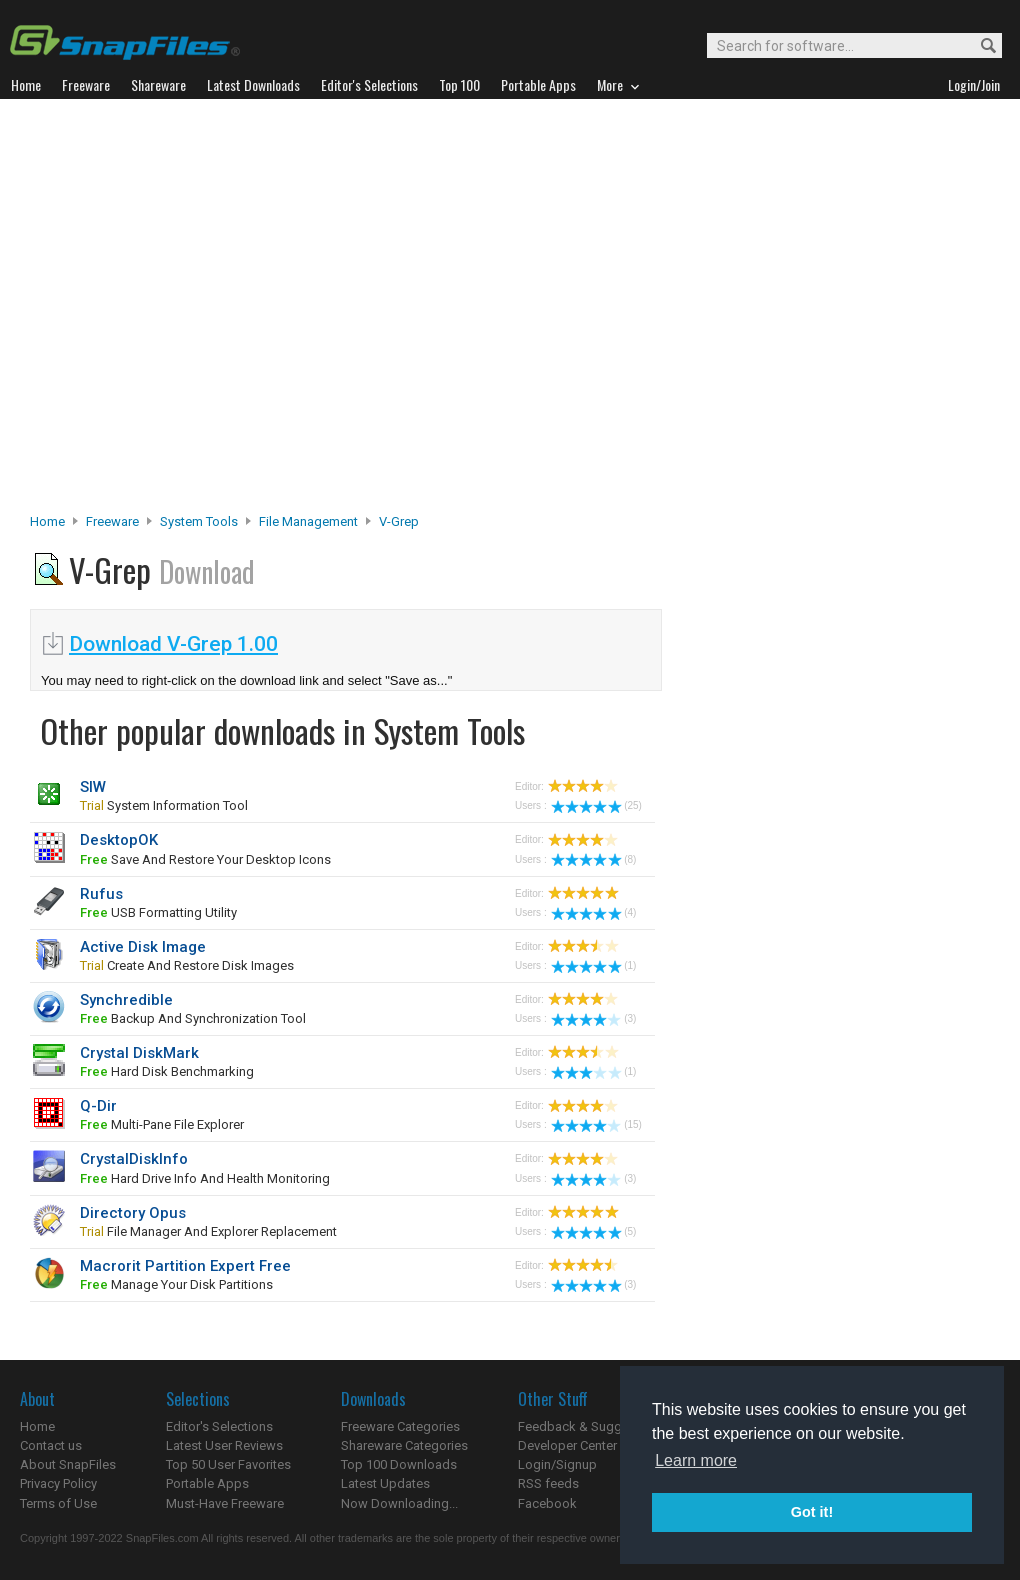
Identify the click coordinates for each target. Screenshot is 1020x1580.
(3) (593, 1018)
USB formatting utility (158, 912)
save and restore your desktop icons (205, 859)
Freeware (112, 521)
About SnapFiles (68, 1464)
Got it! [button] (812, 1512)
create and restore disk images (187, 965)
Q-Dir (98, 1106)
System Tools (199, 521)
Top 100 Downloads (399, 1464)
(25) (596, 805)
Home (47, 521)
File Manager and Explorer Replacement (208, 1231)
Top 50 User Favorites (228, 1464)
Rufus (101, 894)
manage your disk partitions (176, 1284)
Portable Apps (207, 1483)
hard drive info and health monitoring (205, 1178)
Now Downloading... (399, 1503)
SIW (93, 787)
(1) (593, 965)
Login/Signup (557, 1464)
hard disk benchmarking (167, 1071)
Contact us (51, 1445)
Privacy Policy (58, 1483)
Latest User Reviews (224, 1445)
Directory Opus (133, 1213)
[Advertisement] (197, 311)
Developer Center (567, 1445)
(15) (596, 1124)
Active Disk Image (143, 947)
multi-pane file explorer (162, 1124)
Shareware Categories (404, 1445)
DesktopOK (119, 840)
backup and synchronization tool (193, 1018)
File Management (308, 521)
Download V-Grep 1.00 (173, 644)
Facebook (547, 1503)
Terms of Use (58, 1503)
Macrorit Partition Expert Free (185, 1266)
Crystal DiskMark (139, 1053)
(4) (593, 912)
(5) (593, 1231)
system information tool (164, 805)
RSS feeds (548, 1483)
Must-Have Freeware (225, 1503)
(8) (593, 859)
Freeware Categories (400, 1426)
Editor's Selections (219, 1426)
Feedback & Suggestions (591, 1426)
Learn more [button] (696, 1460)
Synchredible (126, 1000)
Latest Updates (385, 1483)
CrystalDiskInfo (134, 1159)
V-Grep (399, 521)
